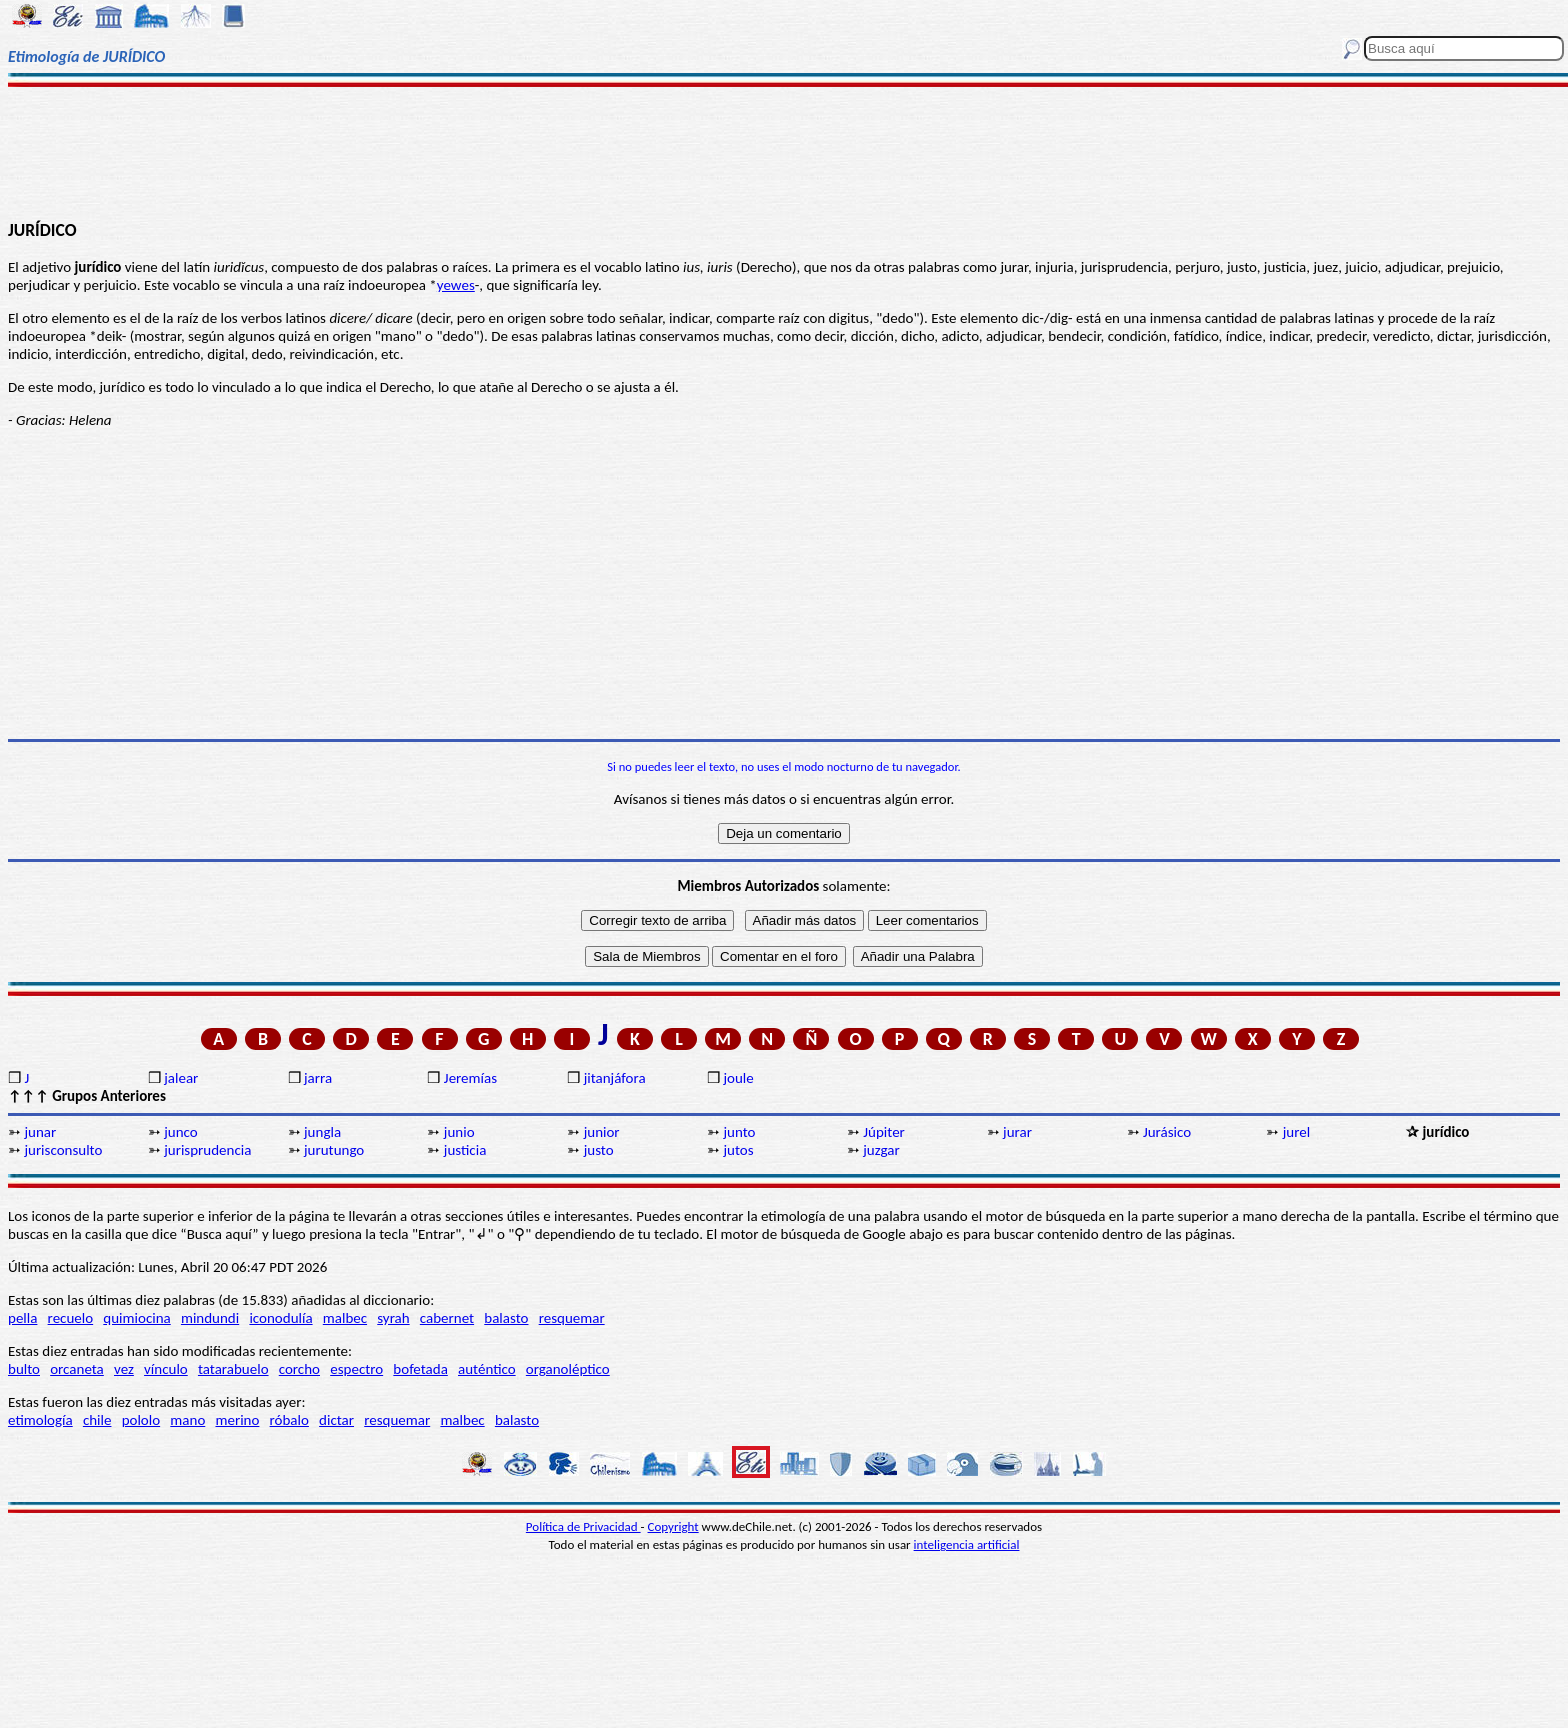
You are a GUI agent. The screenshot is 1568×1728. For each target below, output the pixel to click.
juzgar (881, 1150)
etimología (40, 1420)
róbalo (289, 1420)
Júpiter (884, 1132)
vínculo (166, 1369)
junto (739, 1132)
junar (40, 1132)
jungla (322, 1132)
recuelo (71, 1318)
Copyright (673, 1526)
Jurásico (1167, 1132)
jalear (181, 1078)
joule (738, 1078)
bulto (24, 1369)
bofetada (420, 1369)
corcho (299, 1369)
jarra (318, 1078)
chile (97, 1420)
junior (602, 1132)
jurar (1017, 1132)
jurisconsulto (63, 1150)
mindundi (210, 1318)
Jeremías (470, 1078)
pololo (141, 1420)
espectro (356, 1369)
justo (599, 1150)
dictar (336, 1420)
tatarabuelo (233, 1369)
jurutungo (334, 1150)
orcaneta (77, 1369)
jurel (1296, 1132)
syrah (393, 1318)
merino (237, 1420)
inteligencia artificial (967, 1544)
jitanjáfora (615, 1078)
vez (124, 1369)
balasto (506, 1318)
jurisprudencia (207, 1150)
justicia (465, 1150)
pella (22, 1318)
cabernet (447, 1318)
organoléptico (568, 1369)
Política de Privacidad (583, 1526)
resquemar (572, 1318)
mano (187, 1420)
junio (459, 1132)
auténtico (487, 1369)
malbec (345, 1318)
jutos (738, 1150)
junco (180, 1132)
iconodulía (280, 1318)
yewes (456, 285)
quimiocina (136, 1318)
